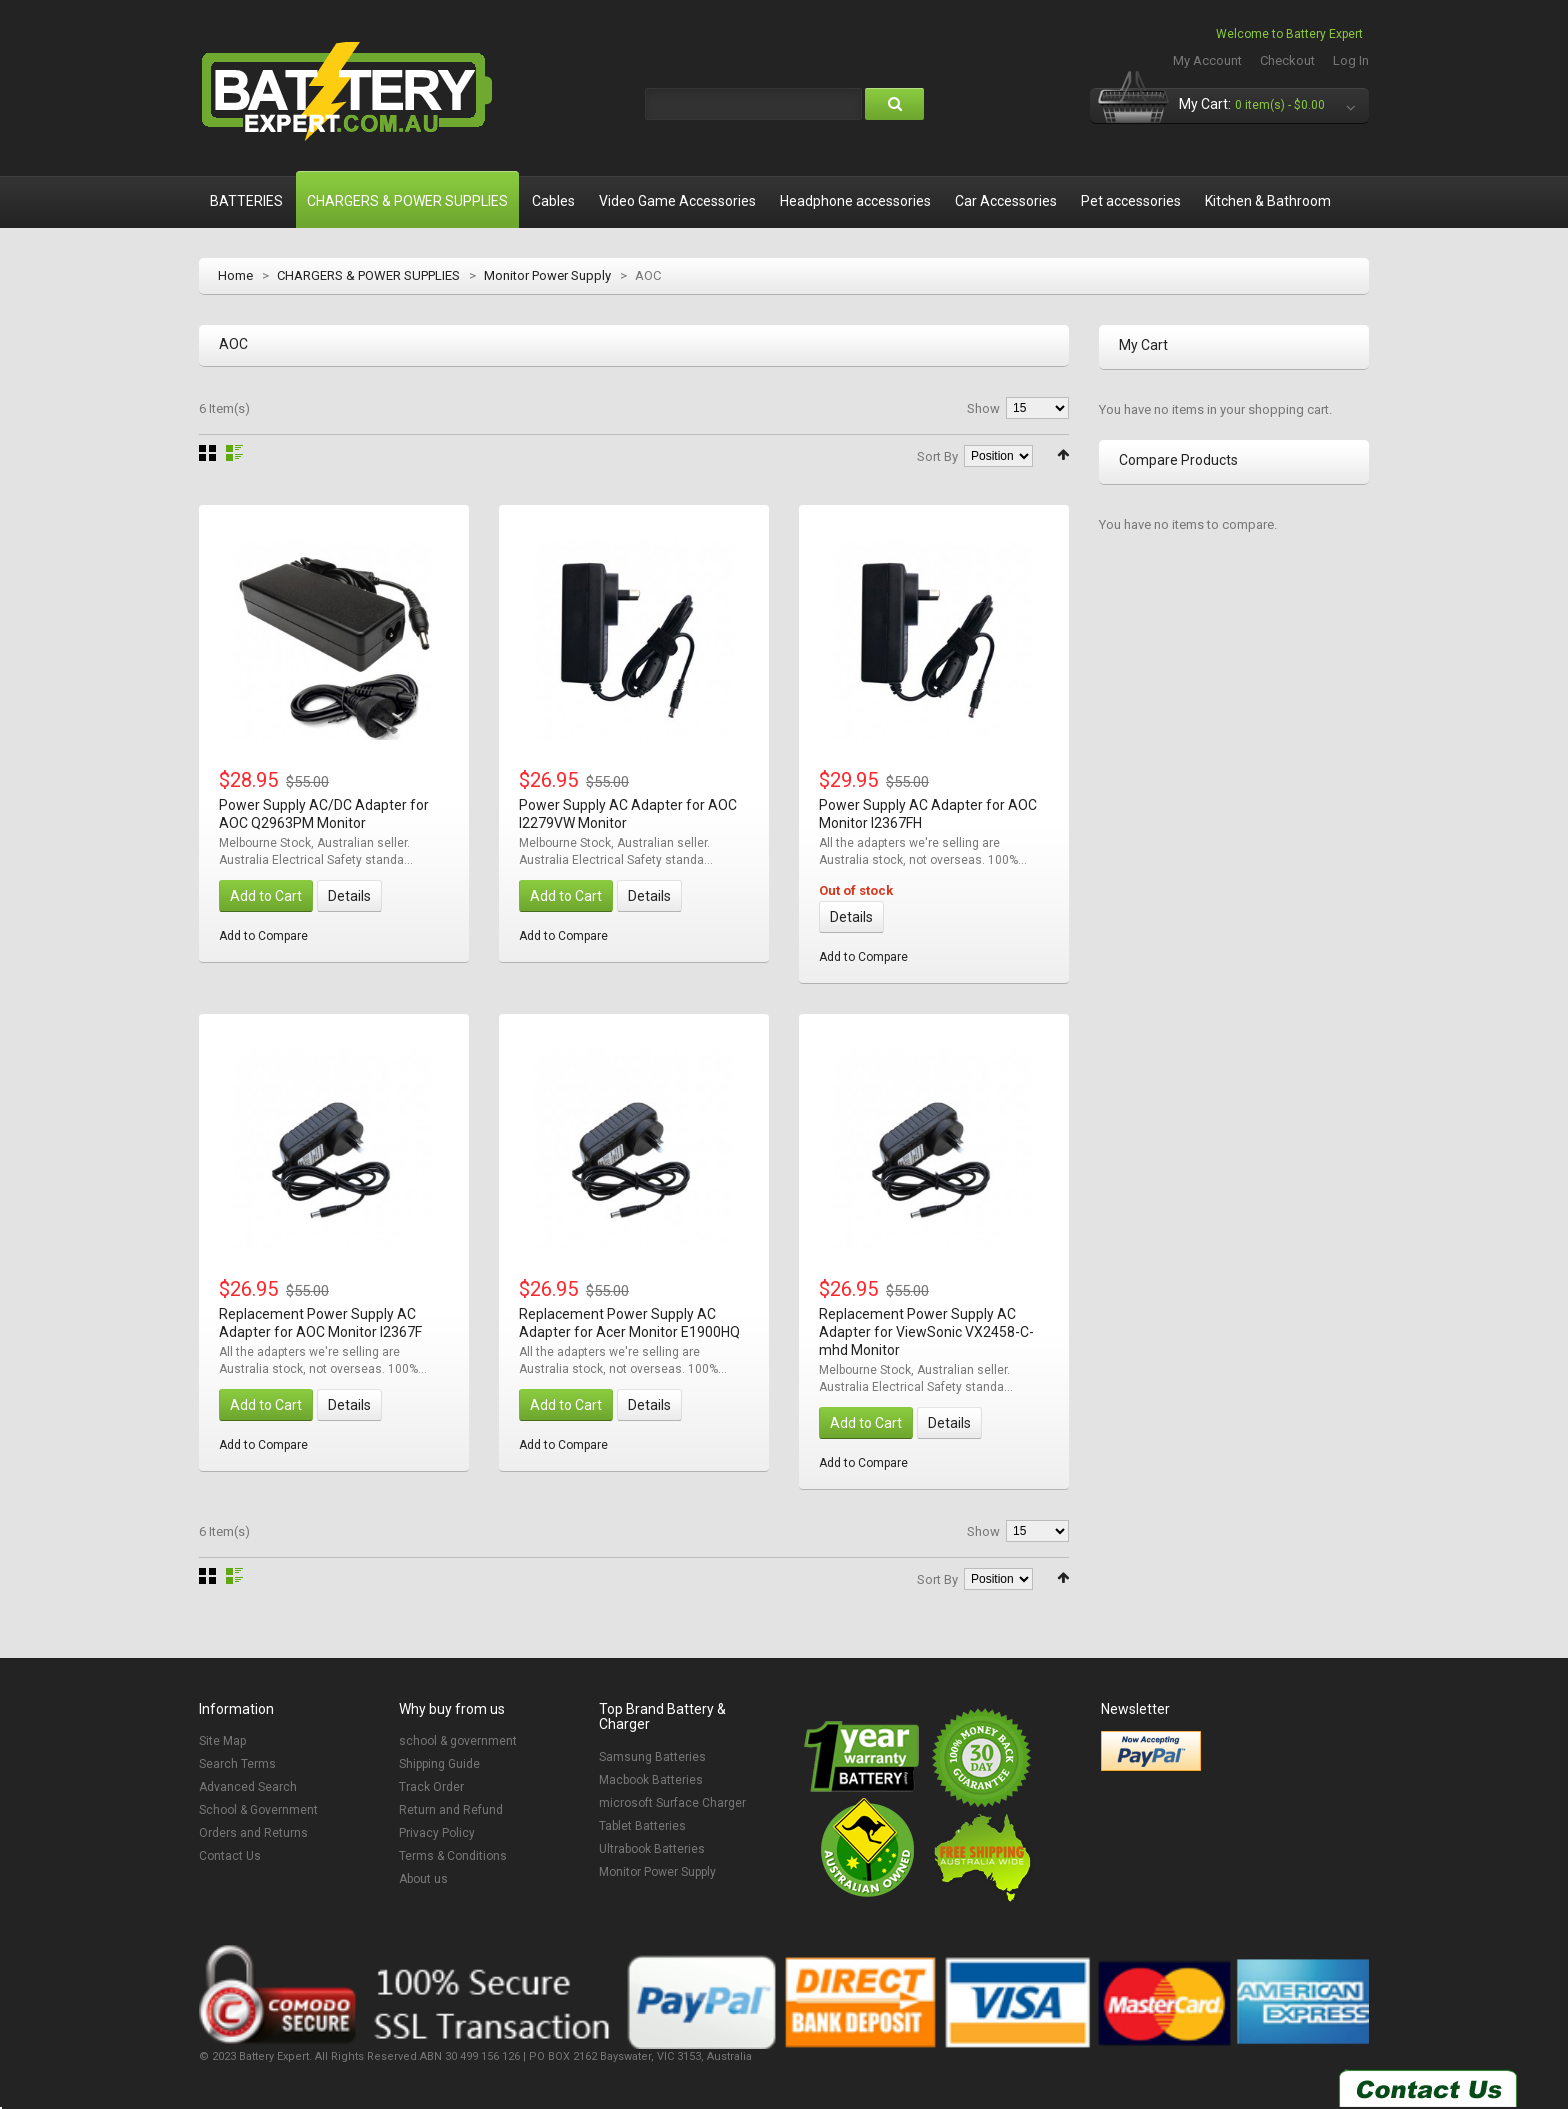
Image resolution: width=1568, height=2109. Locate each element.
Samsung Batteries (652, 1757)
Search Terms (237, 1764)
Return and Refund (451, 1810)
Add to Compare (263, 936)
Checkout (1287, 60)
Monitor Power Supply (547, 275)
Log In (1351, 60)
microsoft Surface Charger (672, 1803)
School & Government (258, 1810)
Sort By (937, 456)
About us (423, 1879)
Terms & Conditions (453, 1856)
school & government (458, 1741)
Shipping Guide (439, 1764)
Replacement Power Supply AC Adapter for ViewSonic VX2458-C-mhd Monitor (926, 1332)
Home (235, 275)
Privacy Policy (437, 1833)
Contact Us (230, 1856)
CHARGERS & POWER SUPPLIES (368, 275)
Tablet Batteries (642, 1826)
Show (983, 408)
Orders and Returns (253, 1833)
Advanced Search (248, 1787)
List (234, 453)
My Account (1207, 60)
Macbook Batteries (651, 1780)
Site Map (222, 1741)
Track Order (431, 1787)
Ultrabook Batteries (652, 1849)
